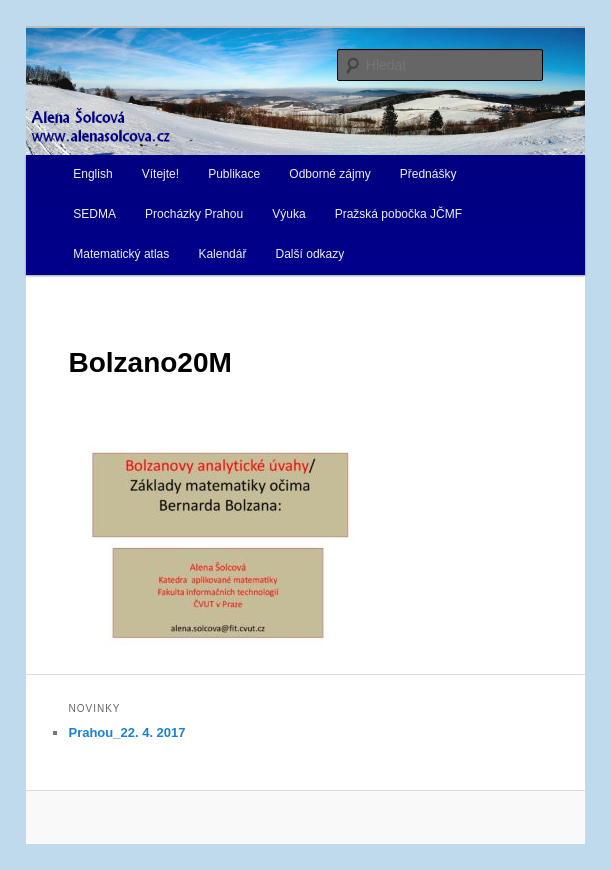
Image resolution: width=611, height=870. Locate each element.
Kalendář (222, 254)
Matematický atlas (121, 254)
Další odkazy (310, 254)
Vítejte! (160, 174)
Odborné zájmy (329, 174)
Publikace (234, 174)
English (92, 174)
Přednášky (428, 174)
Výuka (288, 214)
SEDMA (94, 214)
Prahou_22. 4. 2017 (126, 732)
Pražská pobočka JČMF (398, 214)
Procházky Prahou (194, 214)
